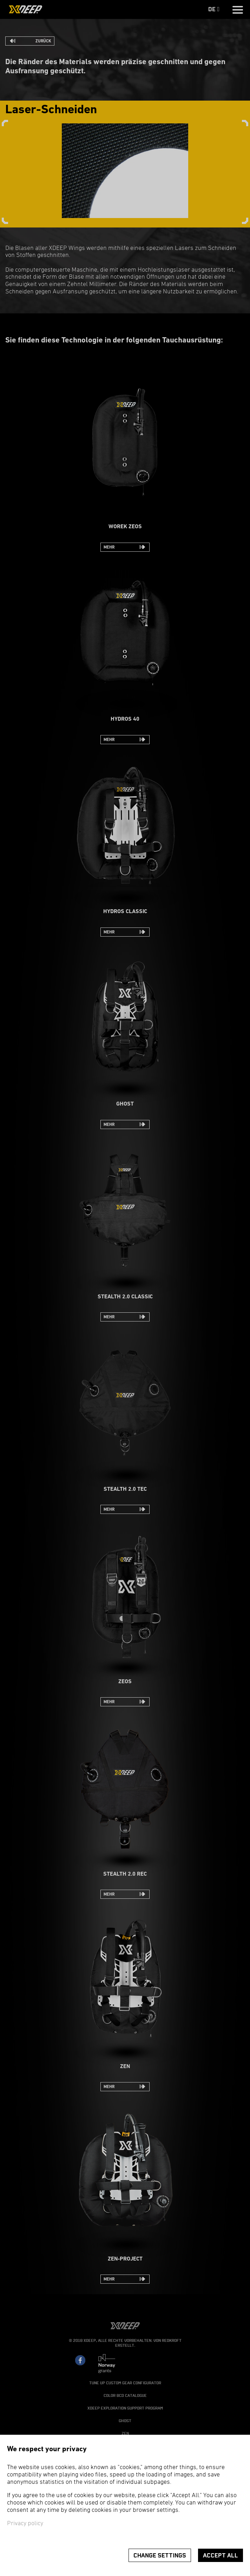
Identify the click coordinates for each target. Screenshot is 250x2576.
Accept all (220, 2555)
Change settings (159, 2555)
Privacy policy (25, 2523)
